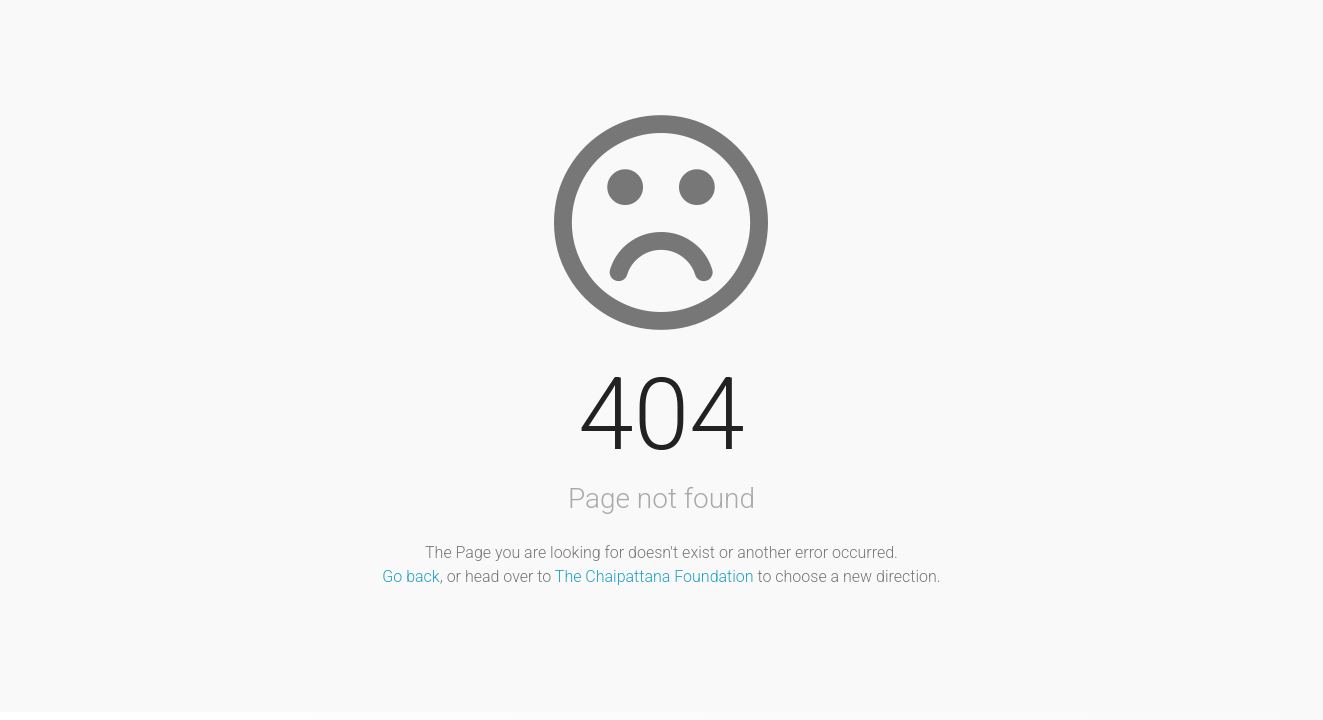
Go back (410, 576)
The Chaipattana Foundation (654, 576)
